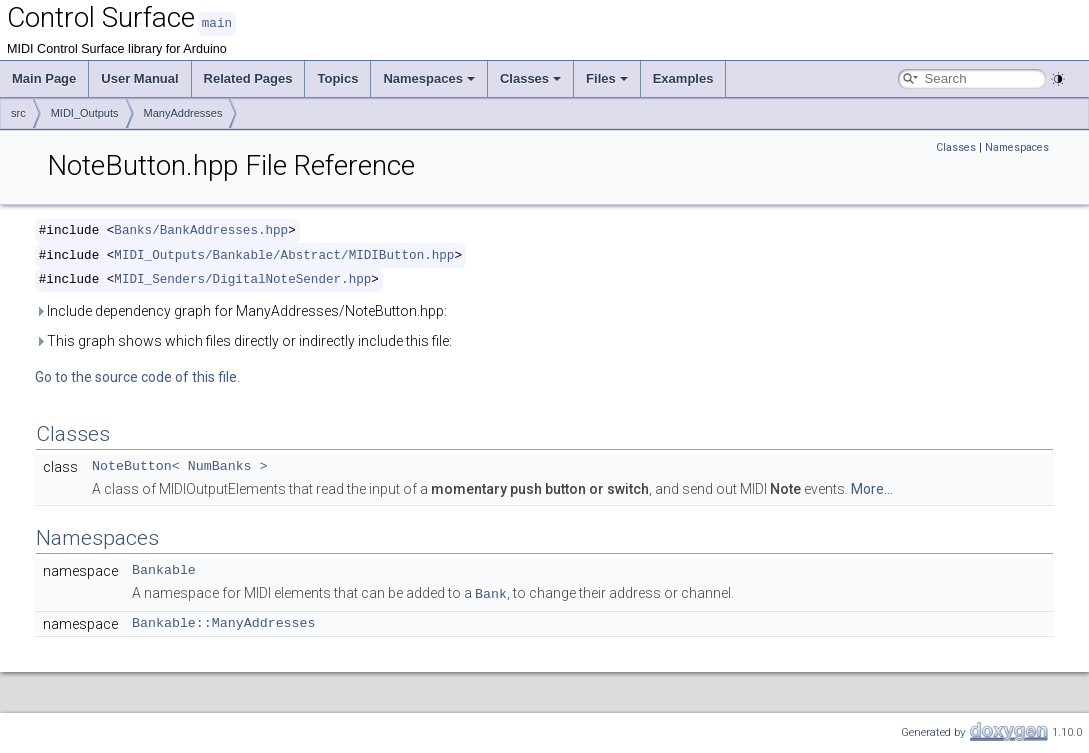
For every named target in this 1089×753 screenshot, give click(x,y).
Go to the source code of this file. (137, 376)
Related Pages (248, 77)
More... (872, 488)
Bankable (164, 570)
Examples (683, 77)
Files (607, 77)
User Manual (139, 77)
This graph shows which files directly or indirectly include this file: (243, 340)
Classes (530, 77)
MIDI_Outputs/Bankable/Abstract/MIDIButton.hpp (284, 254)
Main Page (44, 77)
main (217, 22)
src (18, 112)
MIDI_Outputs (85, 112)
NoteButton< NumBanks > (180, 466)
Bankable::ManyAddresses (224, 621)
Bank (491, 592)
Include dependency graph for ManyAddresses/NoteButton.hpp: (241, 310)
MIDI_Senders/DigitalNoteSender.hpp (242, 278)
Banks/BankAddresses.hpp (201, 229)
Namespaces (429, 77)
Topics (337, 77)
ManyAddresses (183, 112)
